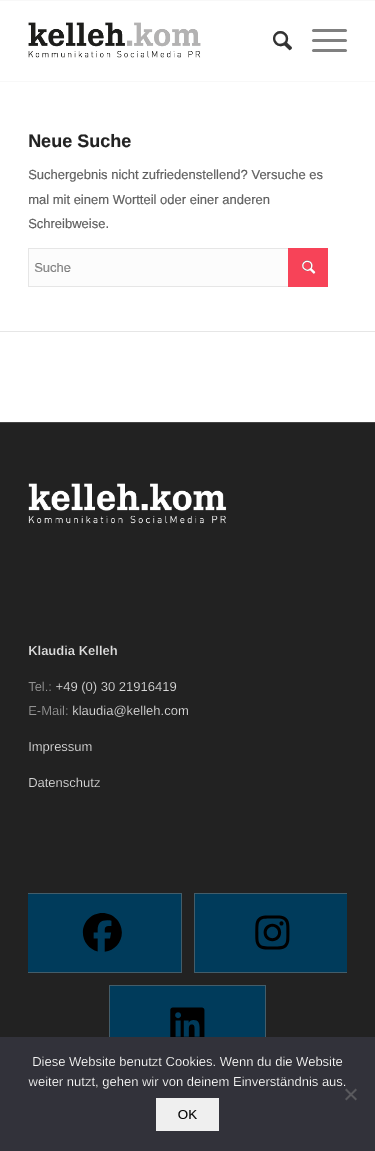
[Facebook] (102, 933)
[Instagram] (272, 933)
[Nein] (350, 1094)
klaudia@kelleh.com (130, 710)
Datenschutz (64, 782)
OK (187, 1114)
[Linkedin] (187, 1025)
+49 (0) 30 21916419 (116, 686)
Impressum (60, 746)
